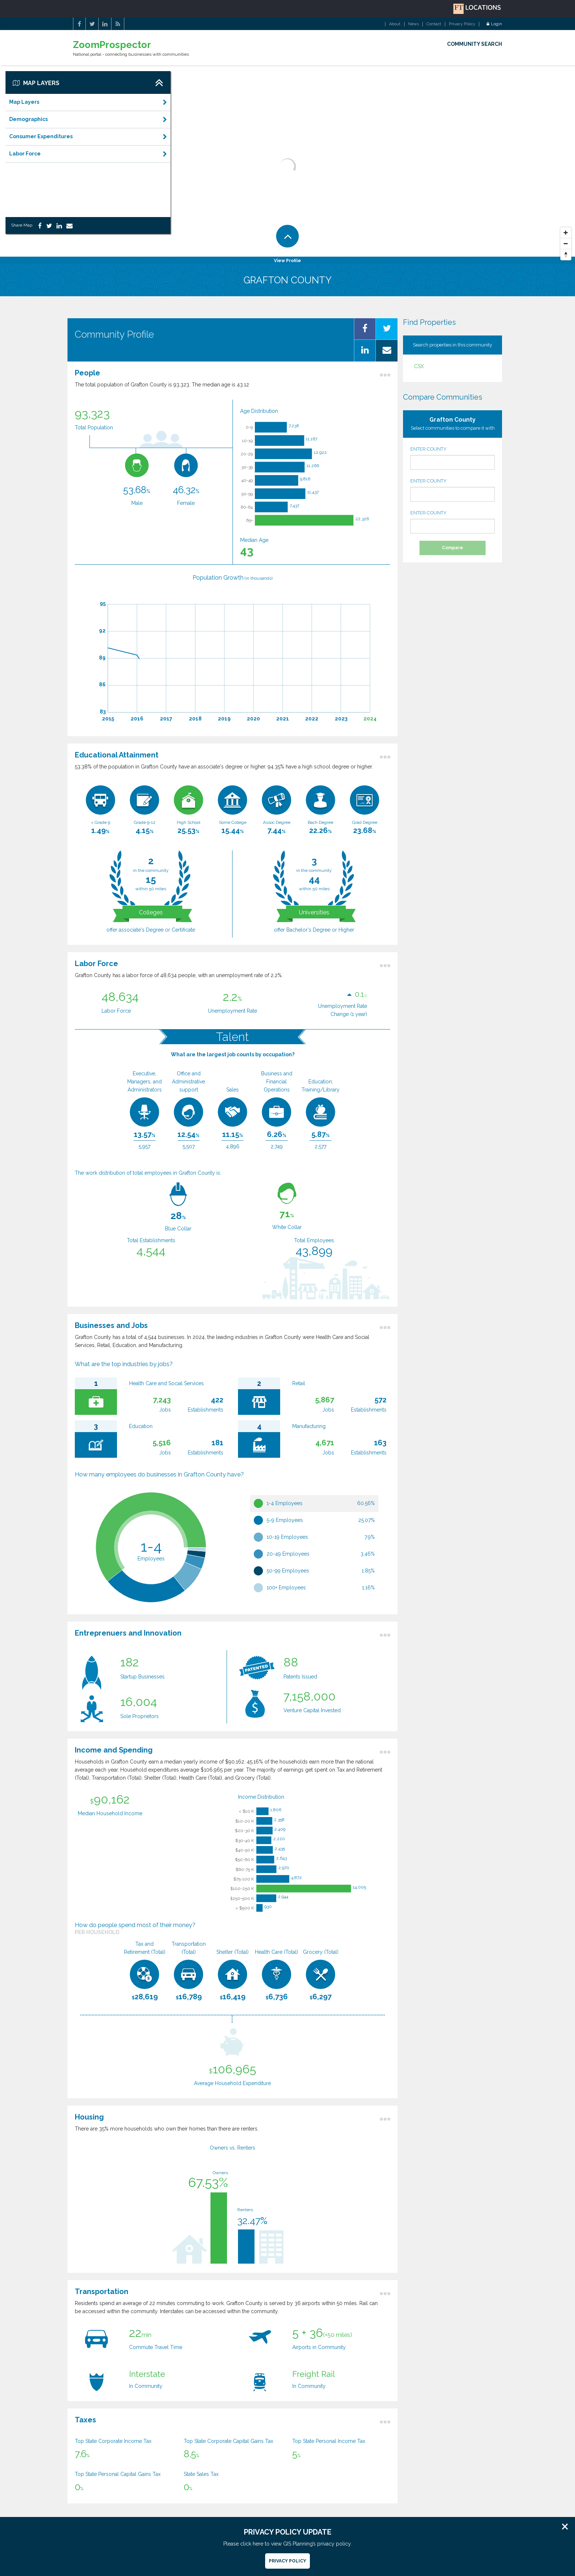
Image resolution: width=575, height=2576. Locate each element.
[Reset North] (565, 254)
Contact (433, 24)
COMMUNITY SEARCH (474, 44)
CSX (419, 366)
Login (494, 24)
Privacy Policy (462, 24)
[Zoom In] (565, 232)
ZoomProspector (112, 45)
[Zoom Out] (565, 243)
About (394, 24)
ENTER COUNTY (452, 458)
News (413, 24)
